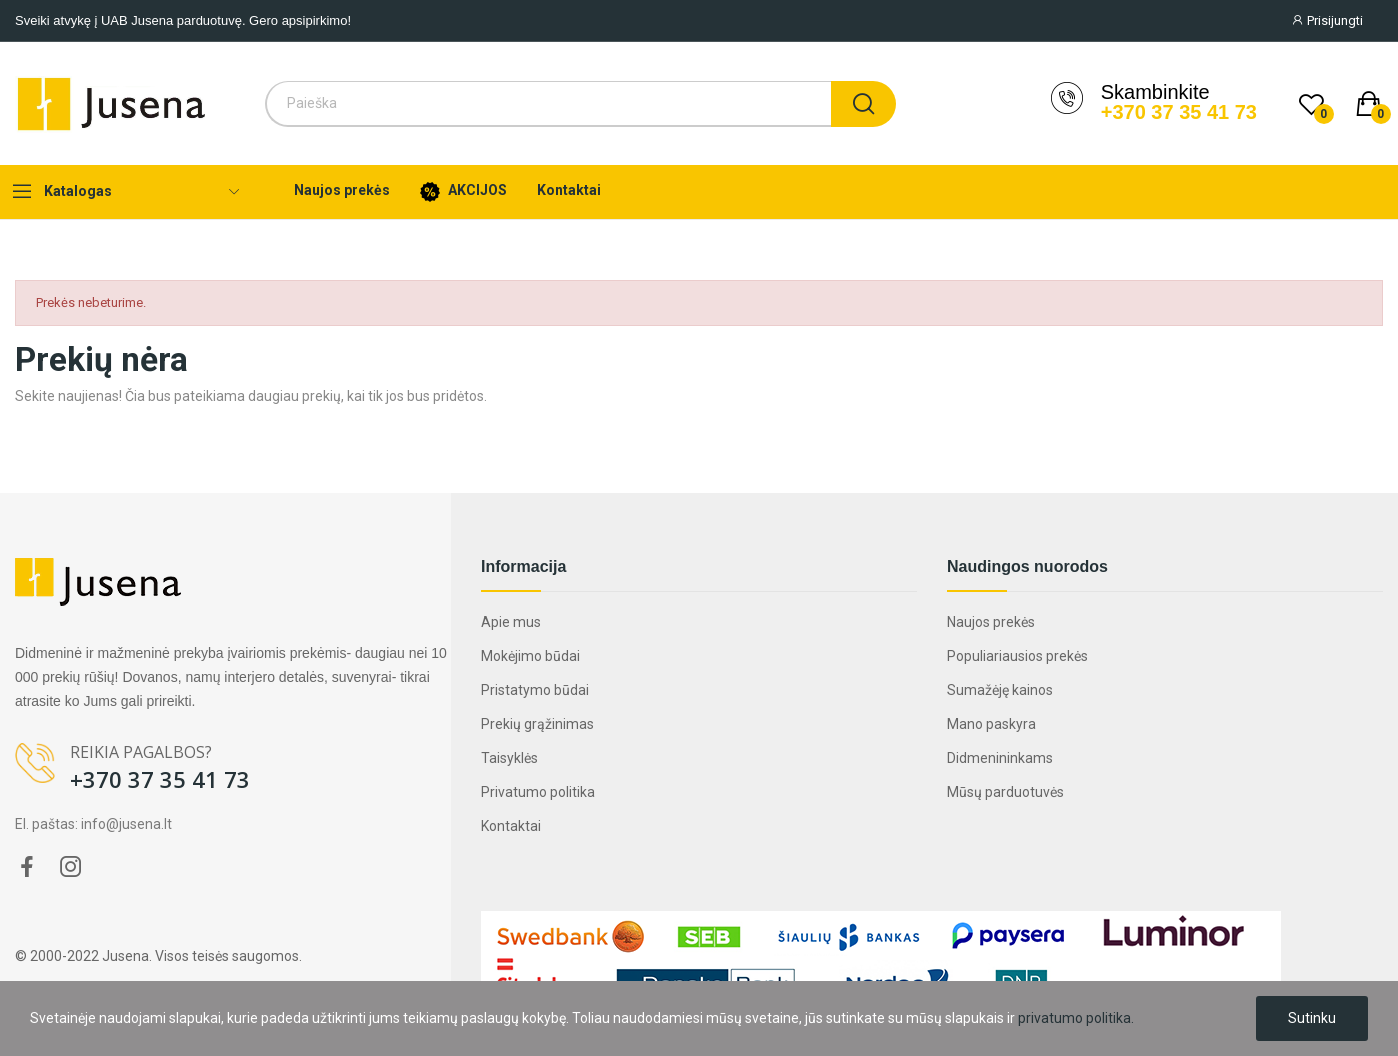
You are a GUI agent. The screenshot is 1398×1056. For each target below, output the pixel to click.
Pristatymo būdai (535, 690)
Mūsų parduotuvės (1005, 792)
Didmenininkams (1000, 758)
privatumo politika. (1076, 1018)
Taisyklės (509, 758)
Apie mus (511, 622)
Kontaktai (511, 826)
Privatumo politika (538, 792)
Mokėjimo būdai (530, 656)
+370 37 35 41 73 (1179, 112)
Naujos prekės (991, 622)
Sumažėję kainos (1000, 690)
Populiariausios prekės (1017, 656)
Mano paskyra (991, 724)
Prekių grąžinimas (537, 724)
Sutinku (1312, 1018)
